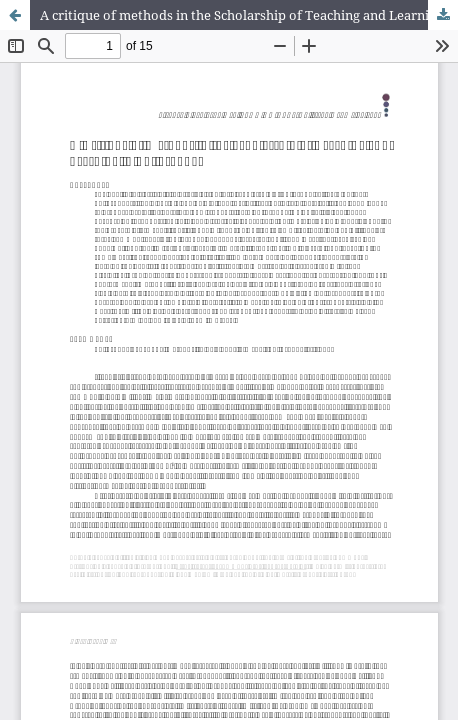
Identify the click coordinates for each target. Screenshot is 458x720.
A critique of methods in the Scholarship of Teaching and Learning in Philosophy (249, 15)
